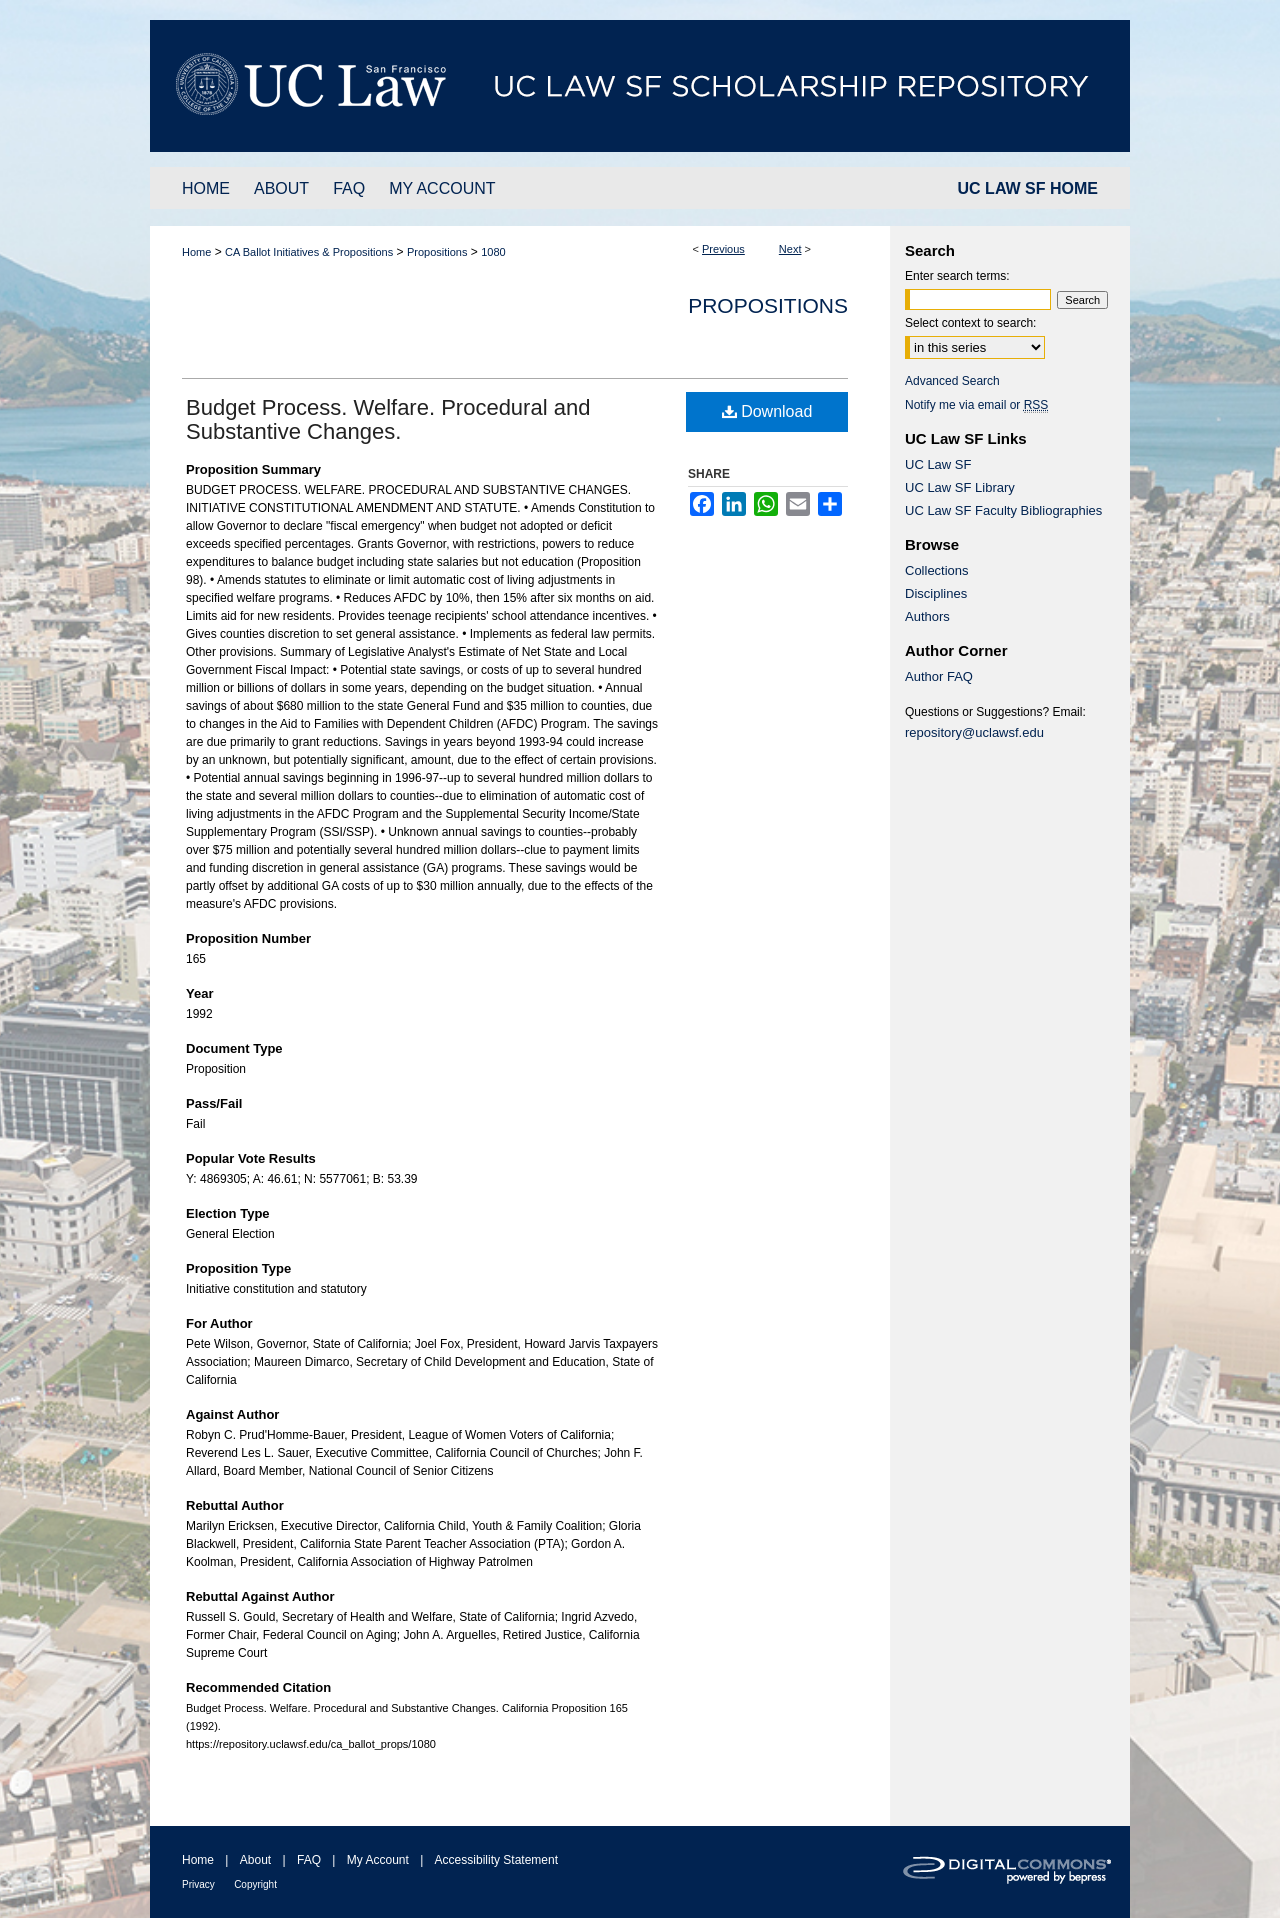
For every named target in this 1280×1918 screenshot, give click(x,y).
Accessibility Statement (496, 1860)
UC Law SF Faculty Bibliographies (1003, 510)
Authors (927, 616)
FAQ (309, 1860)
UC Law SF (938, 464)
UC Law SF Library (960, 487)
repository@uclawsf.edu (974, 732)
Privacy (198, 1884)
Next (790, 249)
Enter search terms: (957, 276)
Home (196, 252)
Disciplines (936, 593)
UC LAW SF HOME (1028, 188)
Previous (723, 249)
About (255, 1860)
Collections (937, 570)
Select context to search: (970, 323)
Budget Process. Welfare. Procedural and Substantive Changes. (388, 419)
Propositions (437, 252)
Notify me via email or (976, 405)
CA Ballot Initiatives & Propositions (309, 252)
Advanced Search (952, 381)
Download (767, 411)
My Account (378, 1860)
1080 (493, 252)
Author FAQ (939, 676)
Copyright (255, 1884)
